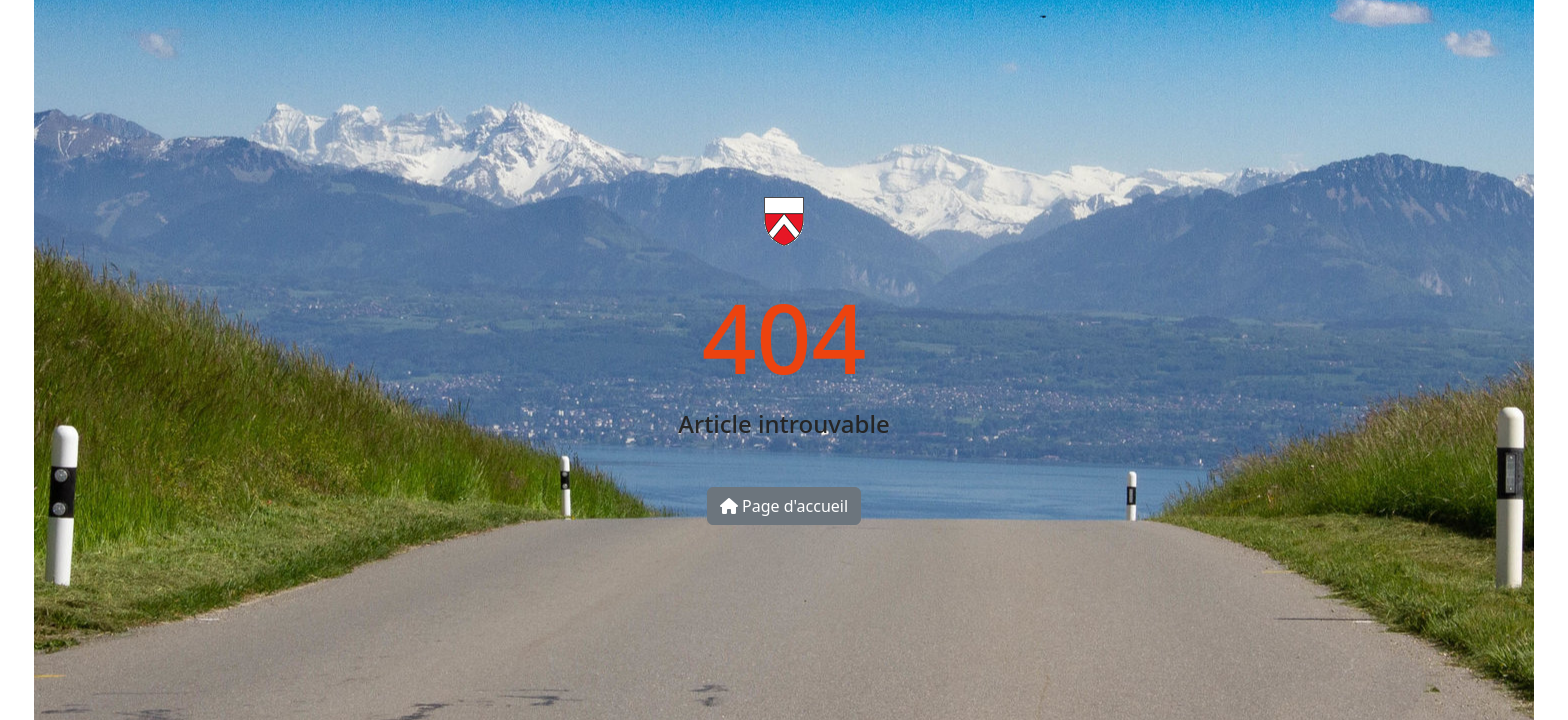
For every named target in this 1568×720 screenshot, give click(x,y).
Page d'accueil (784, 506)
